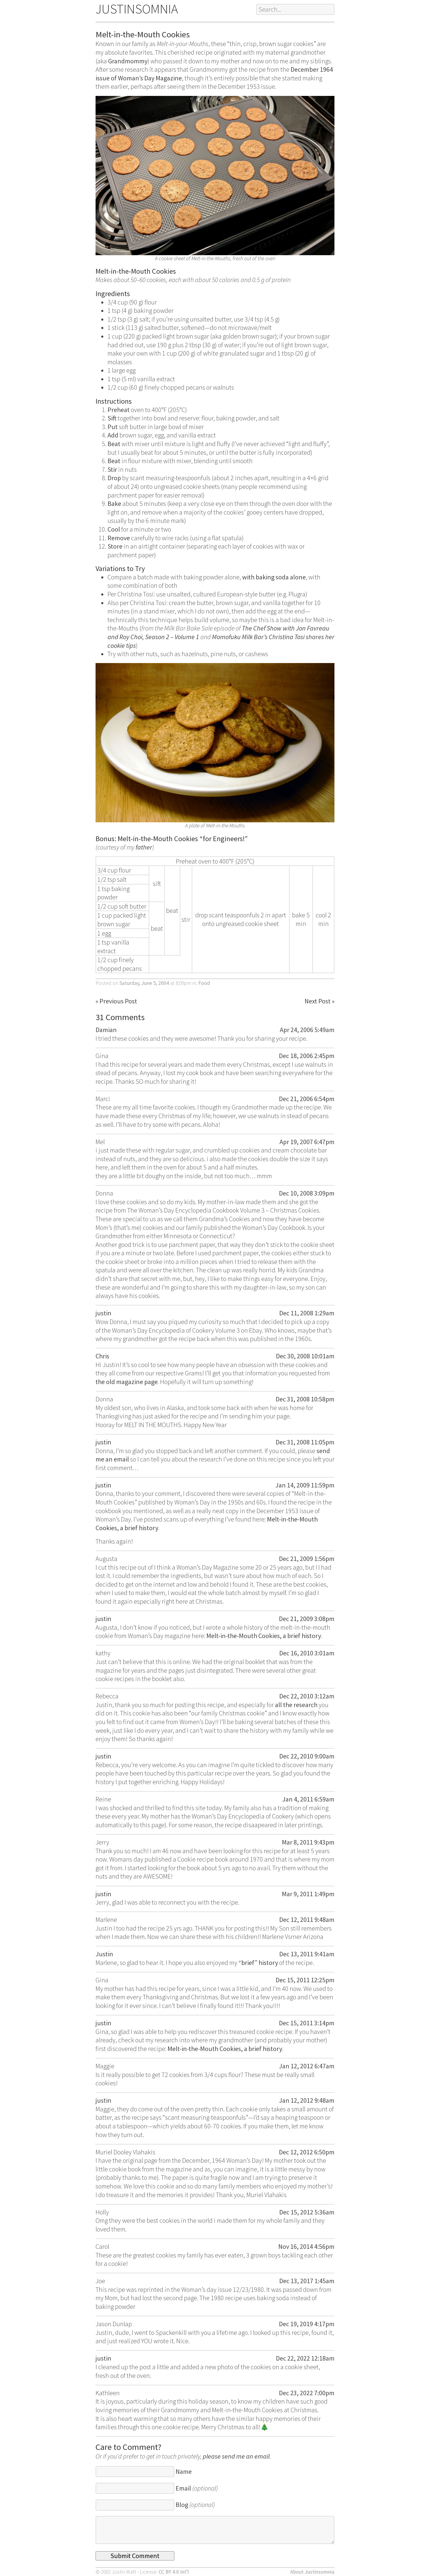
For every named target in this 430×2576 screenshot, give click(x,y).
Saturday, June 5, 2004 (144, 983)
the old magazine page (127, 1381)
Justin (104, 1954)
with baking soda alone (274, 577)
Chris (102, 1356)
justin (103, 1313)
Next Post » (319, 1001)
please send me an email (236, 2456)
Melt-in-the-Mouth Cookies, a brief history (263, 1635)
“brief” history (258, 1962)
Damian (106, 1029)
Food (204, 983)
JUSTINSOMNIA (137, 9)
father (144, 847)
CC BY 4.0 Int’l (174, 2572)
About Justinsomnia (312, 2572)
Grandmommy (128, 61)
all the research (296, 1705)
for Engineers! (224, 838)
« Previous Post (116, 1001)
